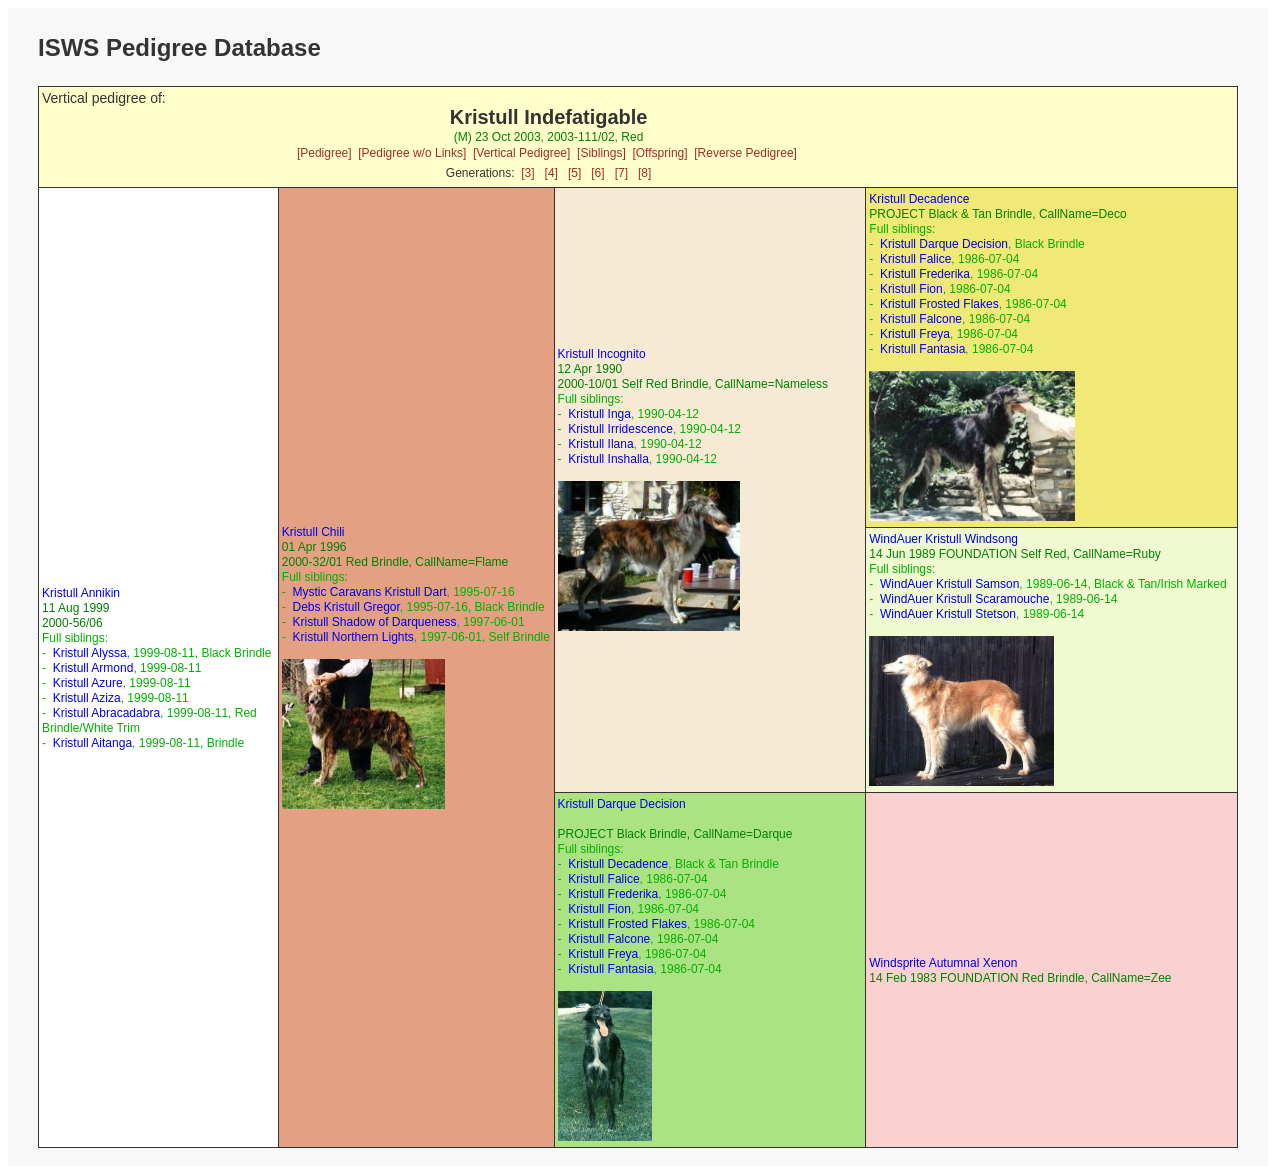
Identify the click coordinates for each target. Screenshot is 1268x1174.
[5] (574, 173)
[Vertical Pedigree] (521, 153)
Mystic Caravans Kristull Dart (369, 592)
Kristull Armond (93, 668)
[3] (527, 173)
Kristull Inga (599, 414)
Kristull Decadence (919, 199)
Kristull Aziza (87, 698)
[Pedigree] (324, 153)
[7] (621, 173)
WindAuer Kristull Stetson (948, 614)
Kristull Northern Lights (352, 637)
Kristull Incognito (602, 354)
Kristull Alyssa (90, 653)
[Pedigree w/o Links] (412, 153)
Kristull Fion (911, 289)
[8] (644, 173)
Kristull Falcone (921, 319)
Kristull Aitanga (92, 743)
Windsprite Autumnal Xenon (943, 963)
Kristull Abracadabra (106, 713)
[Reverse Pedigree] (745, 153)
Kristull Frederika (925, 274)
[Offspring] (659, 153)
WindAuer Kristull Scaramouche (964, 599)
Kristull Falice (915, 259)
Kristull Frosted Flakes (939, 304)
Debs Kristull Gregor (345, 607)
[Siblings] (601, 153)
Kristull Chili (313, 532)
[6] (597, 173)
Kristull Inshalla (608, 459)
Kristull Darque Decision (944, 244)
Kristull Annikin (81, 593)
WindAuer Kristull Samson (949, 584)
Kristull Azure (88, 683)
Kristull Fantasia (922, 349)
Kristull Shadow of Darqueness (374, 622)
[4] (551, 173)
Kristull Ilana (600, 444)
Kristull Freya (915, 334)
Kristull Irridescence (620, 429)
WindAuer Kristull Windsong (943, 539)
